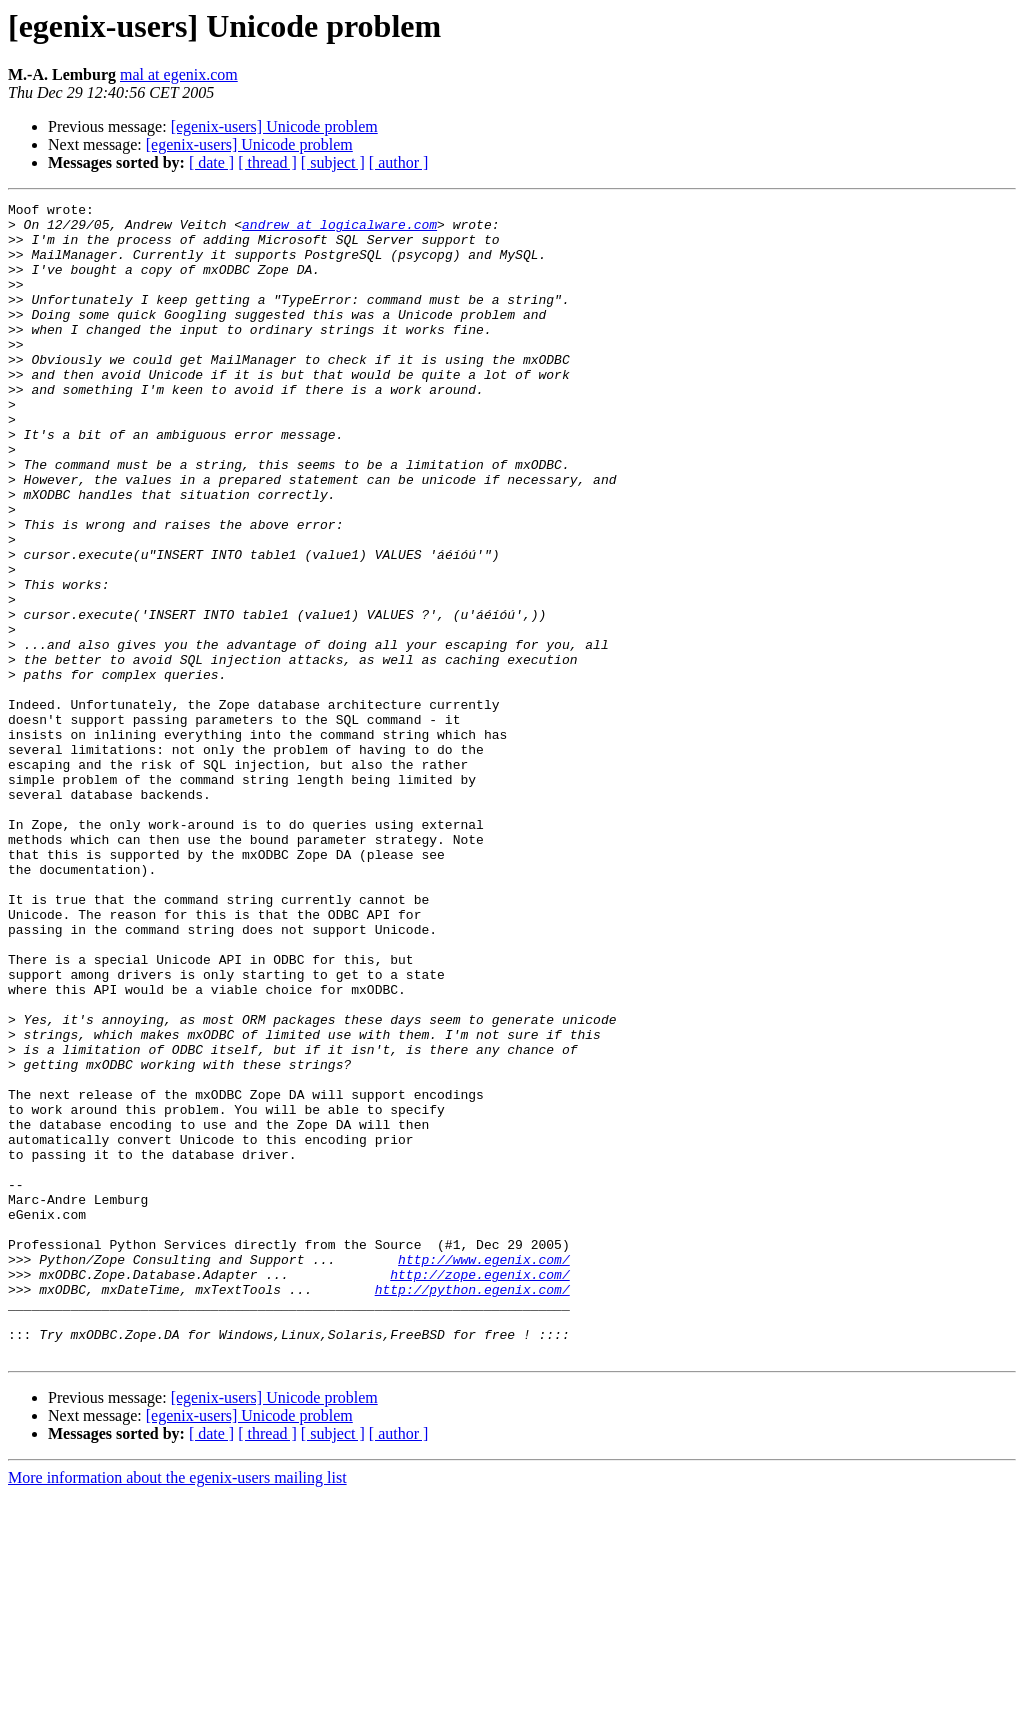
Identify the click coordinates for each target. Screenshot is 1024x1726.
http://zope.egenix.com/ (479, 1490)
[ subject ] (333, 162)
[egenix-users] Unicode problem (274, 126)
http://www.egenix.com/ (484, 1472)
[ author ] (399, 162)
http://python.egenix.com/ (472, 1508)
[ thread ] (267, 162)
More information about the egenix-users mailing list (177, 1708)
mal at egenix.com (179, 74)
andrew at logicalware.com (339, 230)
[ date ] (211, 162)
